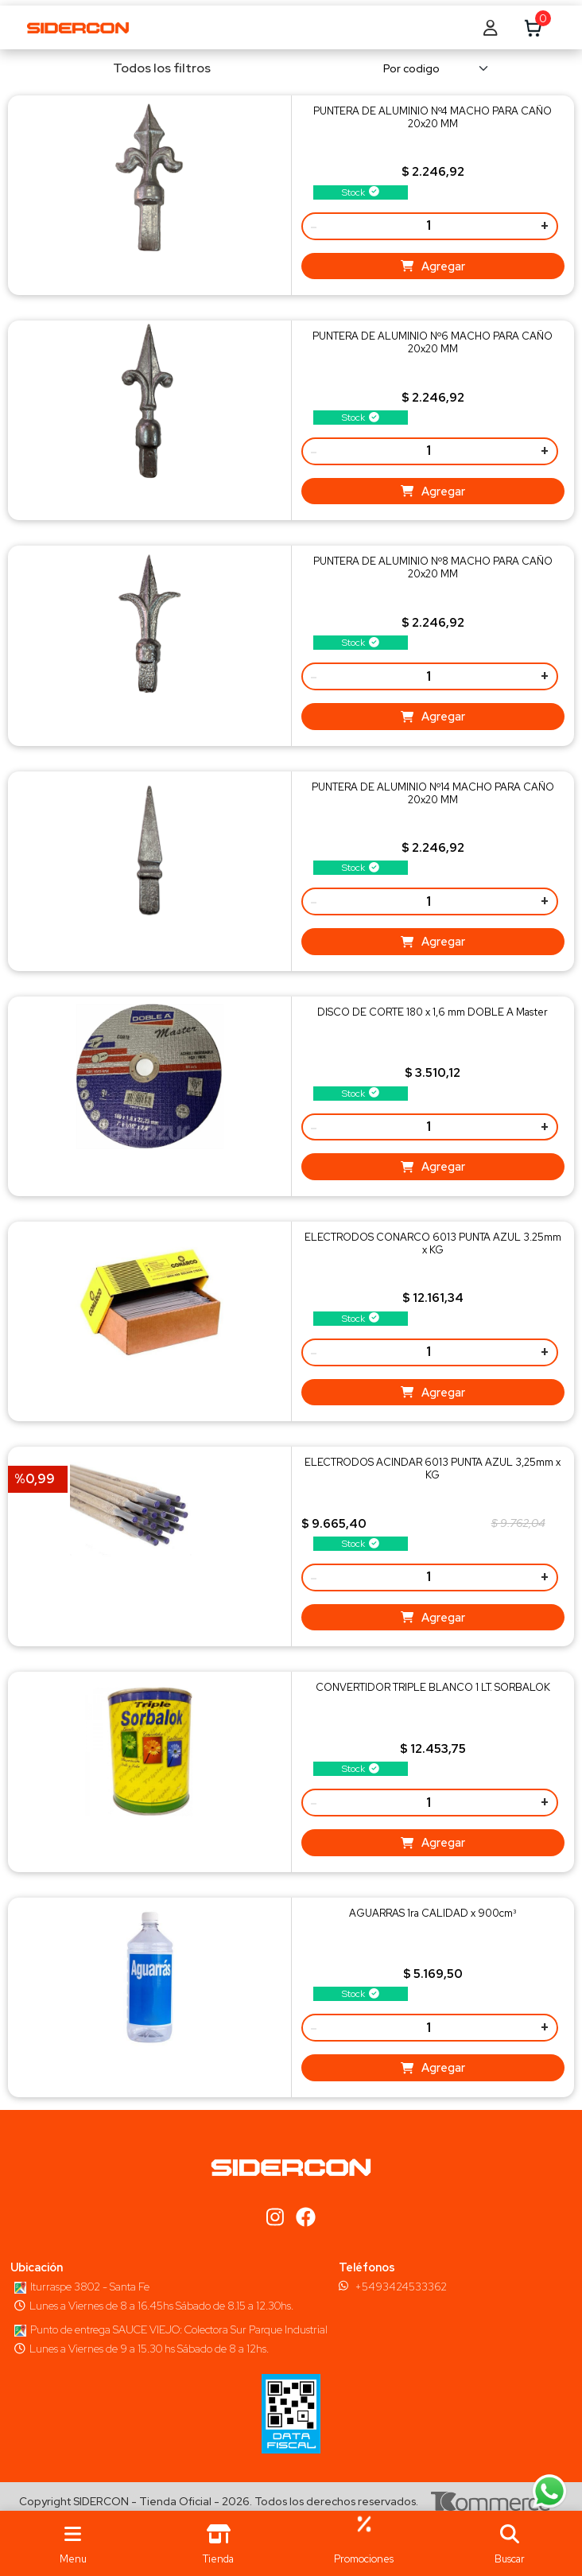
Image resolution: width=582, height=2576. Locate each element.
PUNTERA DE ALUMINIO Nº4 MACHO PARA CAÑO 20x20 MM (432, 117)
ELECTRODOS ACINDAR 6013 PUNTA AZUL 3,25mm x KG (433, 1468)
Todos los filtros (151, 68)
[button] (509, 2543)
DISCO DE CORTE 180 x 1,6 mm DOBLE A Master (432, 1012)
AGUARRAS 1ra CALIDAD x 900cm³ (432, 1913)
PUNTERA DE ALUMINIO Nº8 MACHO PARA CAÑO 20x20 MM (433, 567)
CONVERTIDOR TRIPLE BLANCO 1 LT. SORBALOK (433, 1687)
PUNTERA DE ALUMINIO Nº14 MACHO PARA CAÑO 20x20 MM (433, 793)
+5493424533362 (401, 2286)
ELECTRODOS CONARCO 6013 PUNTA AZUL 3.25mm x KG (433, 1243)
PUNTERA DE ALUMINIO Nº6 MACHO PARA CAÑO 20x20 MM (432, 342)
